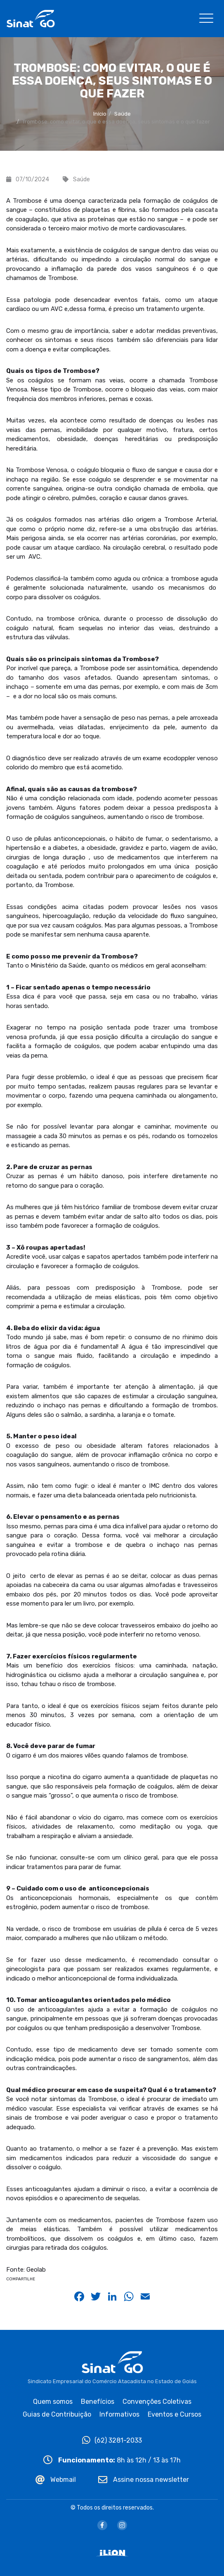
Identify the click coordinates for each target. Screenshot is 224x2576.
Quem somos (53, 2401)
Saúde (122, 114)
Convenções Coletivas (157, 2401)
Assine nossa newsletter (143, 2479)
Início (99, 114)
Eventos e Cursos (174, 2414)
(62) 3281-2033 (112, 2440)
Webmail (55, 2479)
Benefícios (97, 2401)
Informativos (119, 2414)
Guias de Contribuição (57, 2414)
